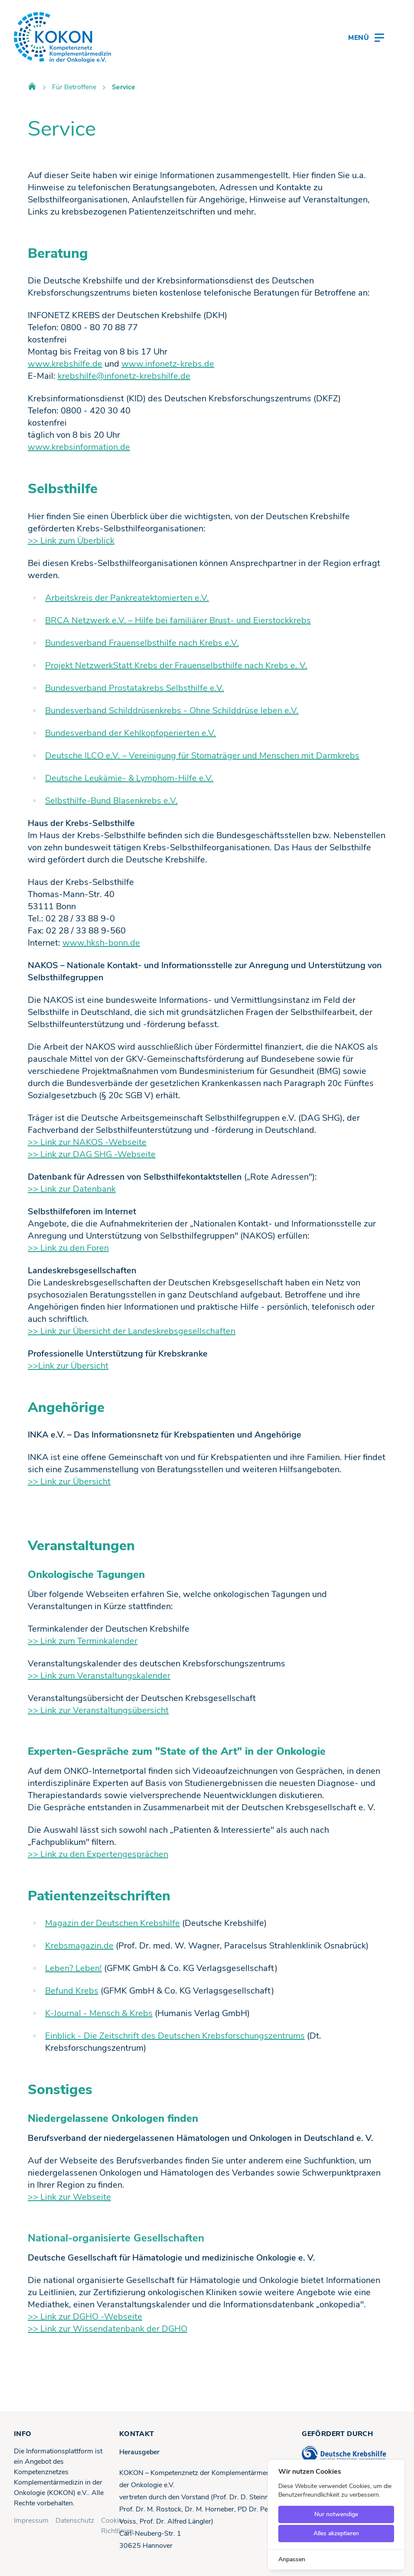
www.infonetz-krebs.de (167, 364)
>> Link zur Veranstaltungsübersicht (98, 1710)
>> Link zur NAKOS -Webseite (87, 1142)
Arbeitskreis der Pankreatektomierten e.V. (127, 598)
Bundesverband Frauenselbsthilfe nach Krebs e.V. (142, 643)
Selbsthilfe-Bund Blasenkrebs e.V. (111, 801)
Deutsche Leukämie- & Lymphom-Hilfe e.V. (129, 778)
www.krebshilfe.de (65, 364)
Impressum (31, 2520)
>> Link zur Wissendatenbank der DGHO (107, 2329)
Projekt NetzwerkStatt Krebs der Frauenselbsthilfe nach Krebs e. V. (176, 665)
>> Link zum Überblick (71, 540)
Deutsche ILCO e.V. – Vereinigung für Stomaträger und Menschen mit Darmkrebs (202, 755)
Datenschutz (74, 2520)
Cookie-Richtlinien (117, 2526)
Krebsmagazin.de (79, 1946)
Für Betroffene (74, 87)
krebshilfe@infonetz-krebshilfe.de (124, 376)
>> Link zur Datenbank (72, 1189)
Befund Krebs (71, 1991)
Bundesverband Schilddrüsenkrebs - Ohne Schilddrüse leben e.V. (172, 710)
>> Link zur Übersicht (69, 1481)
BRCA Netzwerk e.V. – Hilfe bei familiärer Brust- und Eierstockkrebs (178, 620)
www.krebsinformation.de (79, 447)
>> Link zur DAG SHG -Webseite (92, 1154)
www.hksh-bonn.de (101, 943)
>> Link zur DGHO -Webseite (85, 2316)
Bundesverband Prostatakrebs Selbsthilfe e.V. (134, 688)
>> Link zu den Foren (68, 1248)
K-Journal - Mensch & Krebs (99, 2013)
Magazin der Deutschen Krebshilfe (112, 1923)
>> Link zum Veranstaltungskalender (99, 1676)
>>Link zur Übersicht (68, 1366)
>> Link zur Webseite (69, 2197)
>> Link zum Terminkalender (82, 1641)
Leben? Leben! (73, 1968)
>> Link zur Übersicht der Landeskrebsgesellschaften (131, 1331)
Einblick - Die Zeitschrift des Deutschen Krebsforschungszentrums (175, 2036)
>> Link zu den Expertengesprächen (98, 1854)
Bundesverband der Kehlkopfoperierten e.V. (130, 733)
